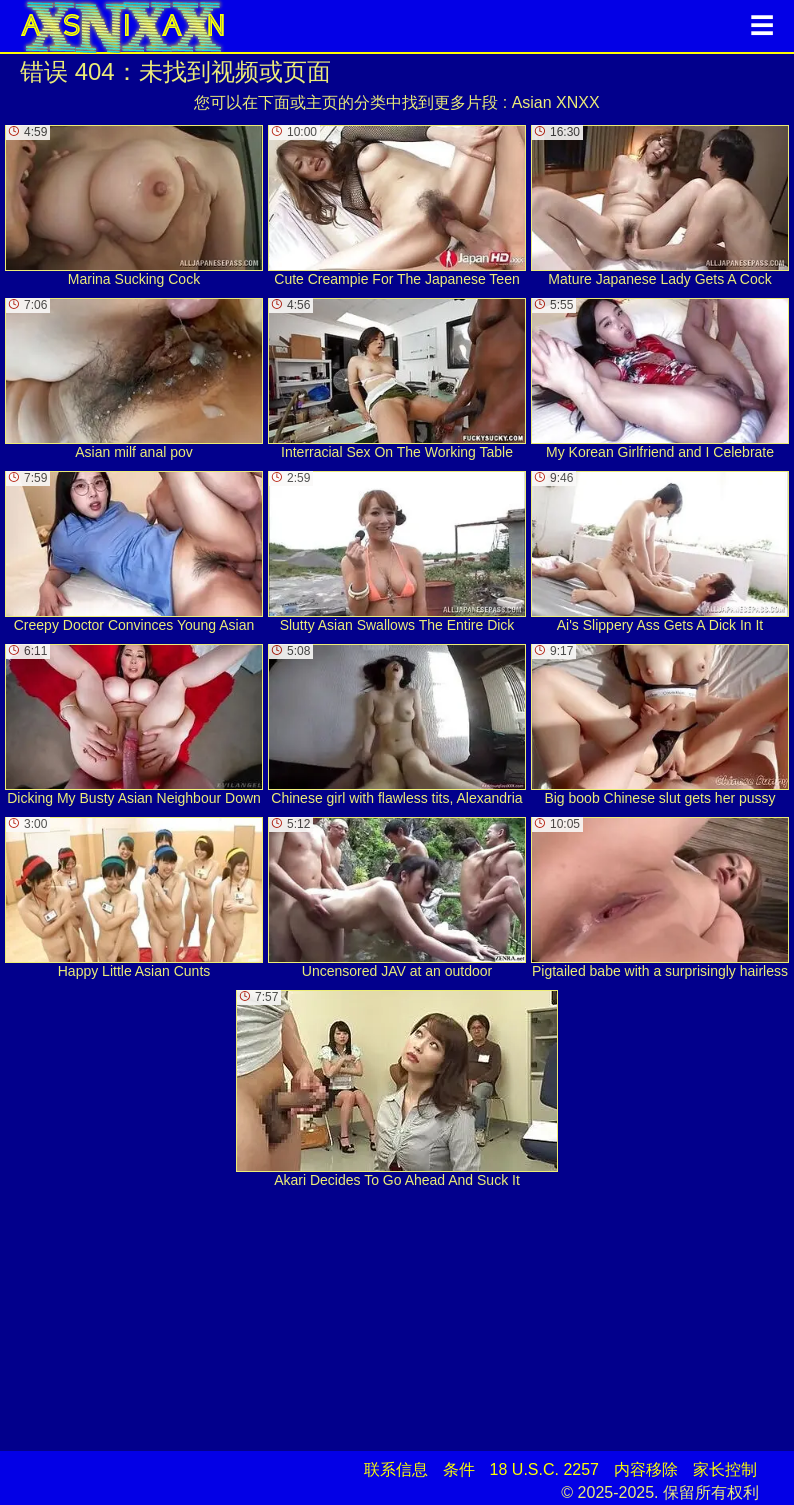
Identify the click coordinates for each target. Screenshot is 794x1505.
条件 (459, 1469)
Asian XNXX (556, 102)
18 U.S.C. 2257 (544, 1469)
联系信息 (396, 1469)
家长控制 (725, 1469)
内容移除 (646, 1469)
